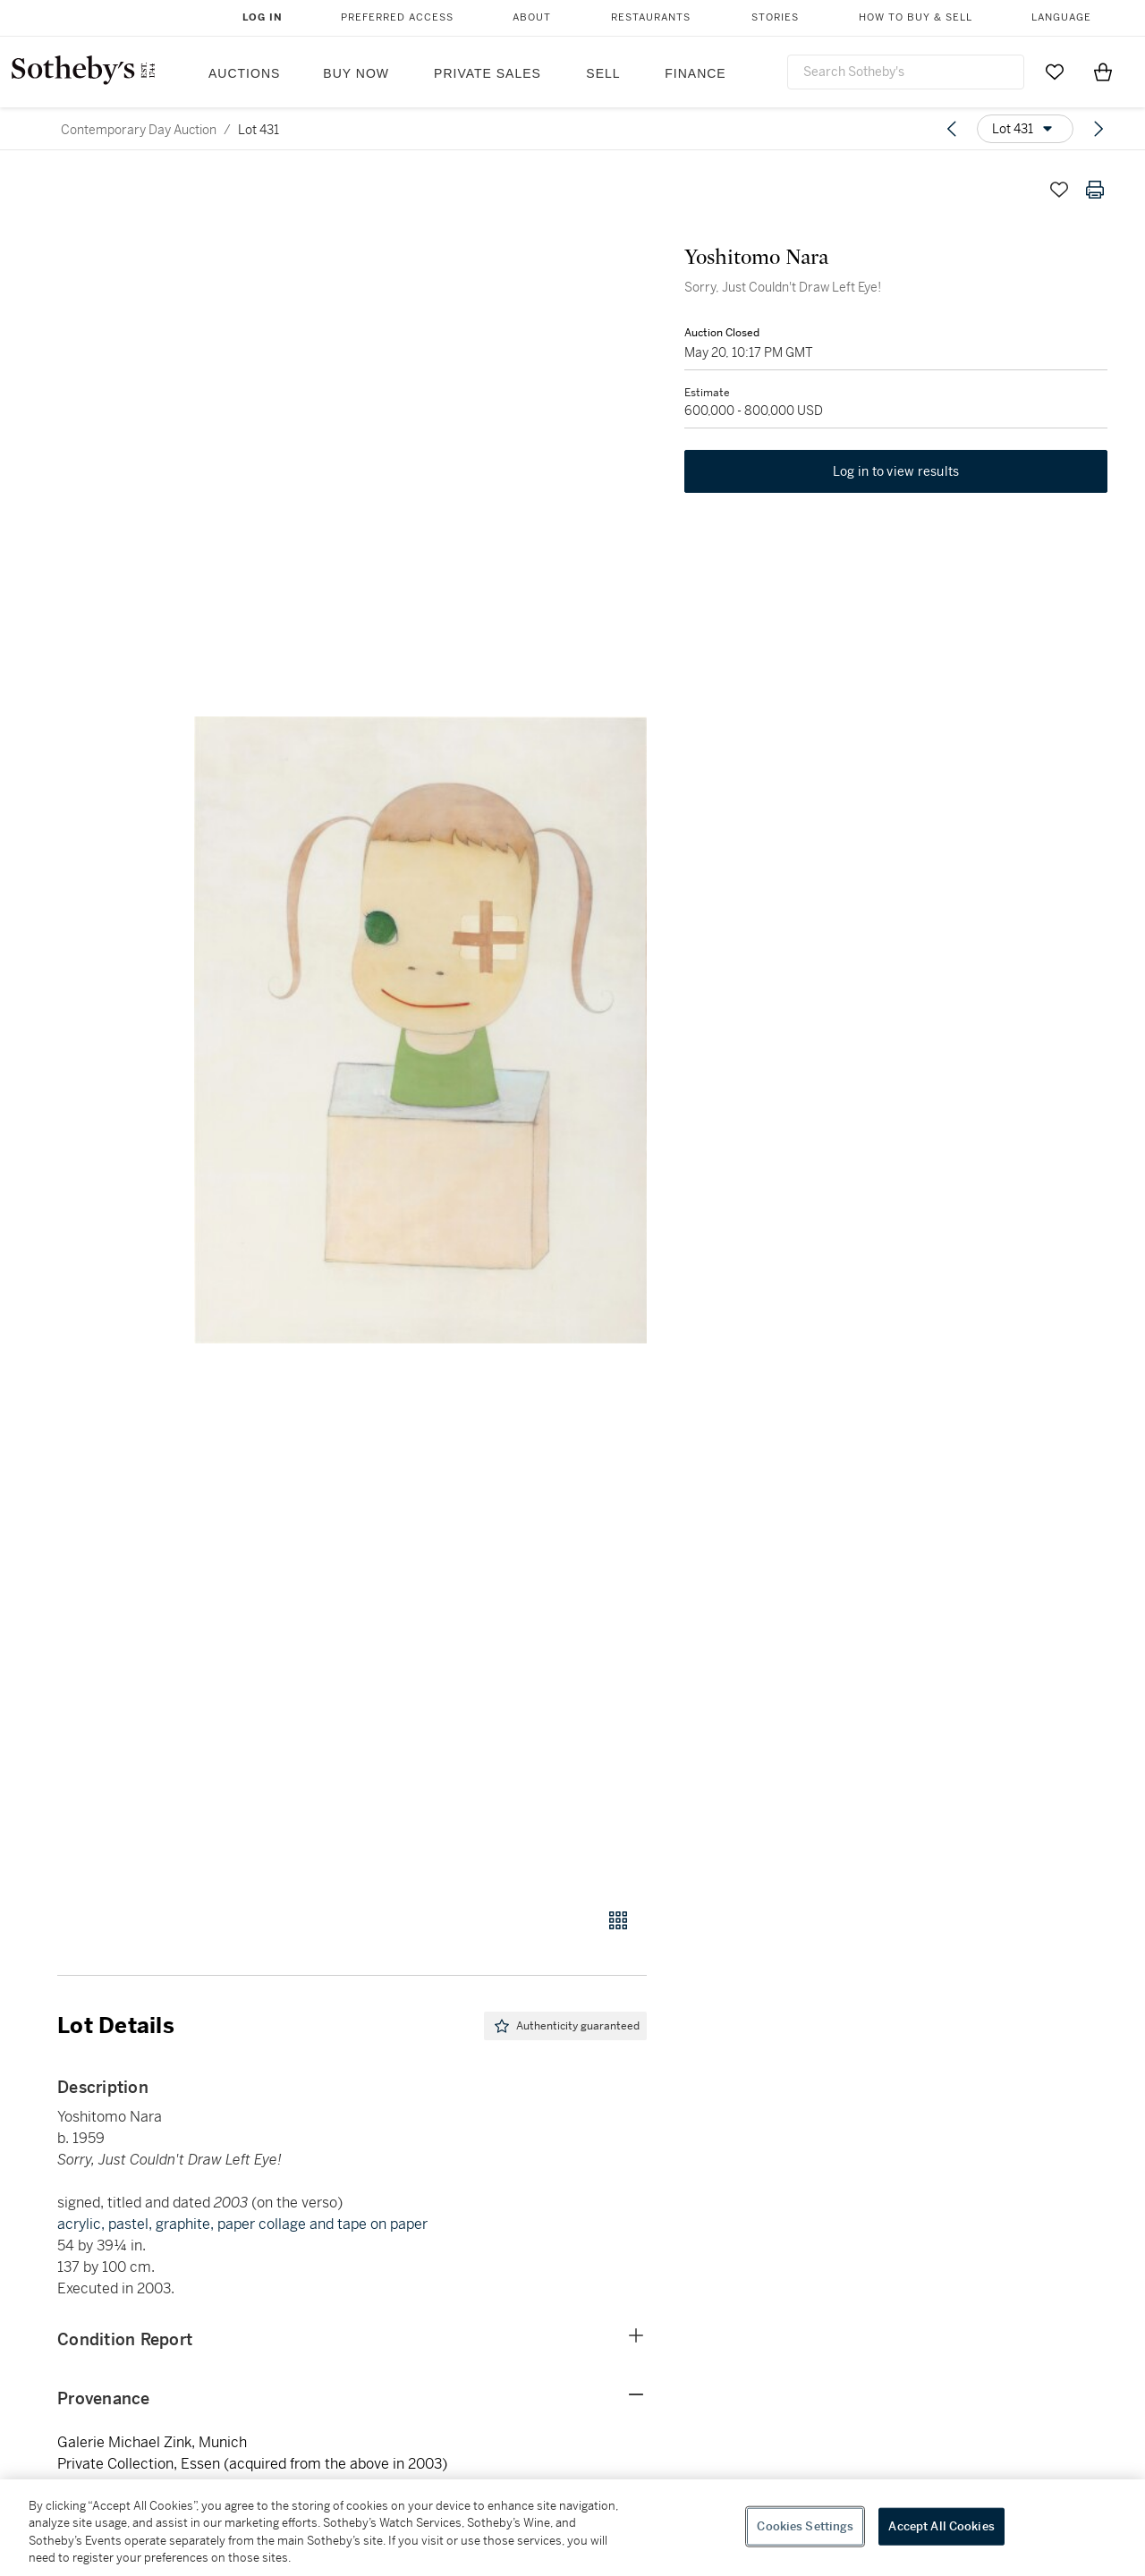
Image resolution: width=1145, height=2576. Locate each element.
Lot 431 (258, 130)
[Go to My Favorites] (1055, 71)
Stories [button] (775, 17)
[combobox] (905, 72)
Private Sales (487, 73)
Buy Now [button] (356, 73)
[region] (572, 2527)
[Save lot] (1059, 189)
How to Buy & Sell (915, 17)
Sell (603, 73)
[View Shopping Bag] (1103, 71)
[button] (420, 1030)
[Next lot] (1098, 128)
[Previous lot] (952, 128)
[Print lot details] (1095, 189)
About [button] (532, 17)
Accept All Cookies (941, 2526)
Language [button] (1061, 17)
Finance (695, 73)
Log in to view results (896, 474)
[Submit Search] (1004, 71)
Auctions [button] (244, 73)
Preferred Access (397, 17)
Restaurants (651, 17)
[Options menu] (1025, 128)
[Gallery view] (618, 1920)
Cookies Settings (805, 2526)
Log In (262, 17)
